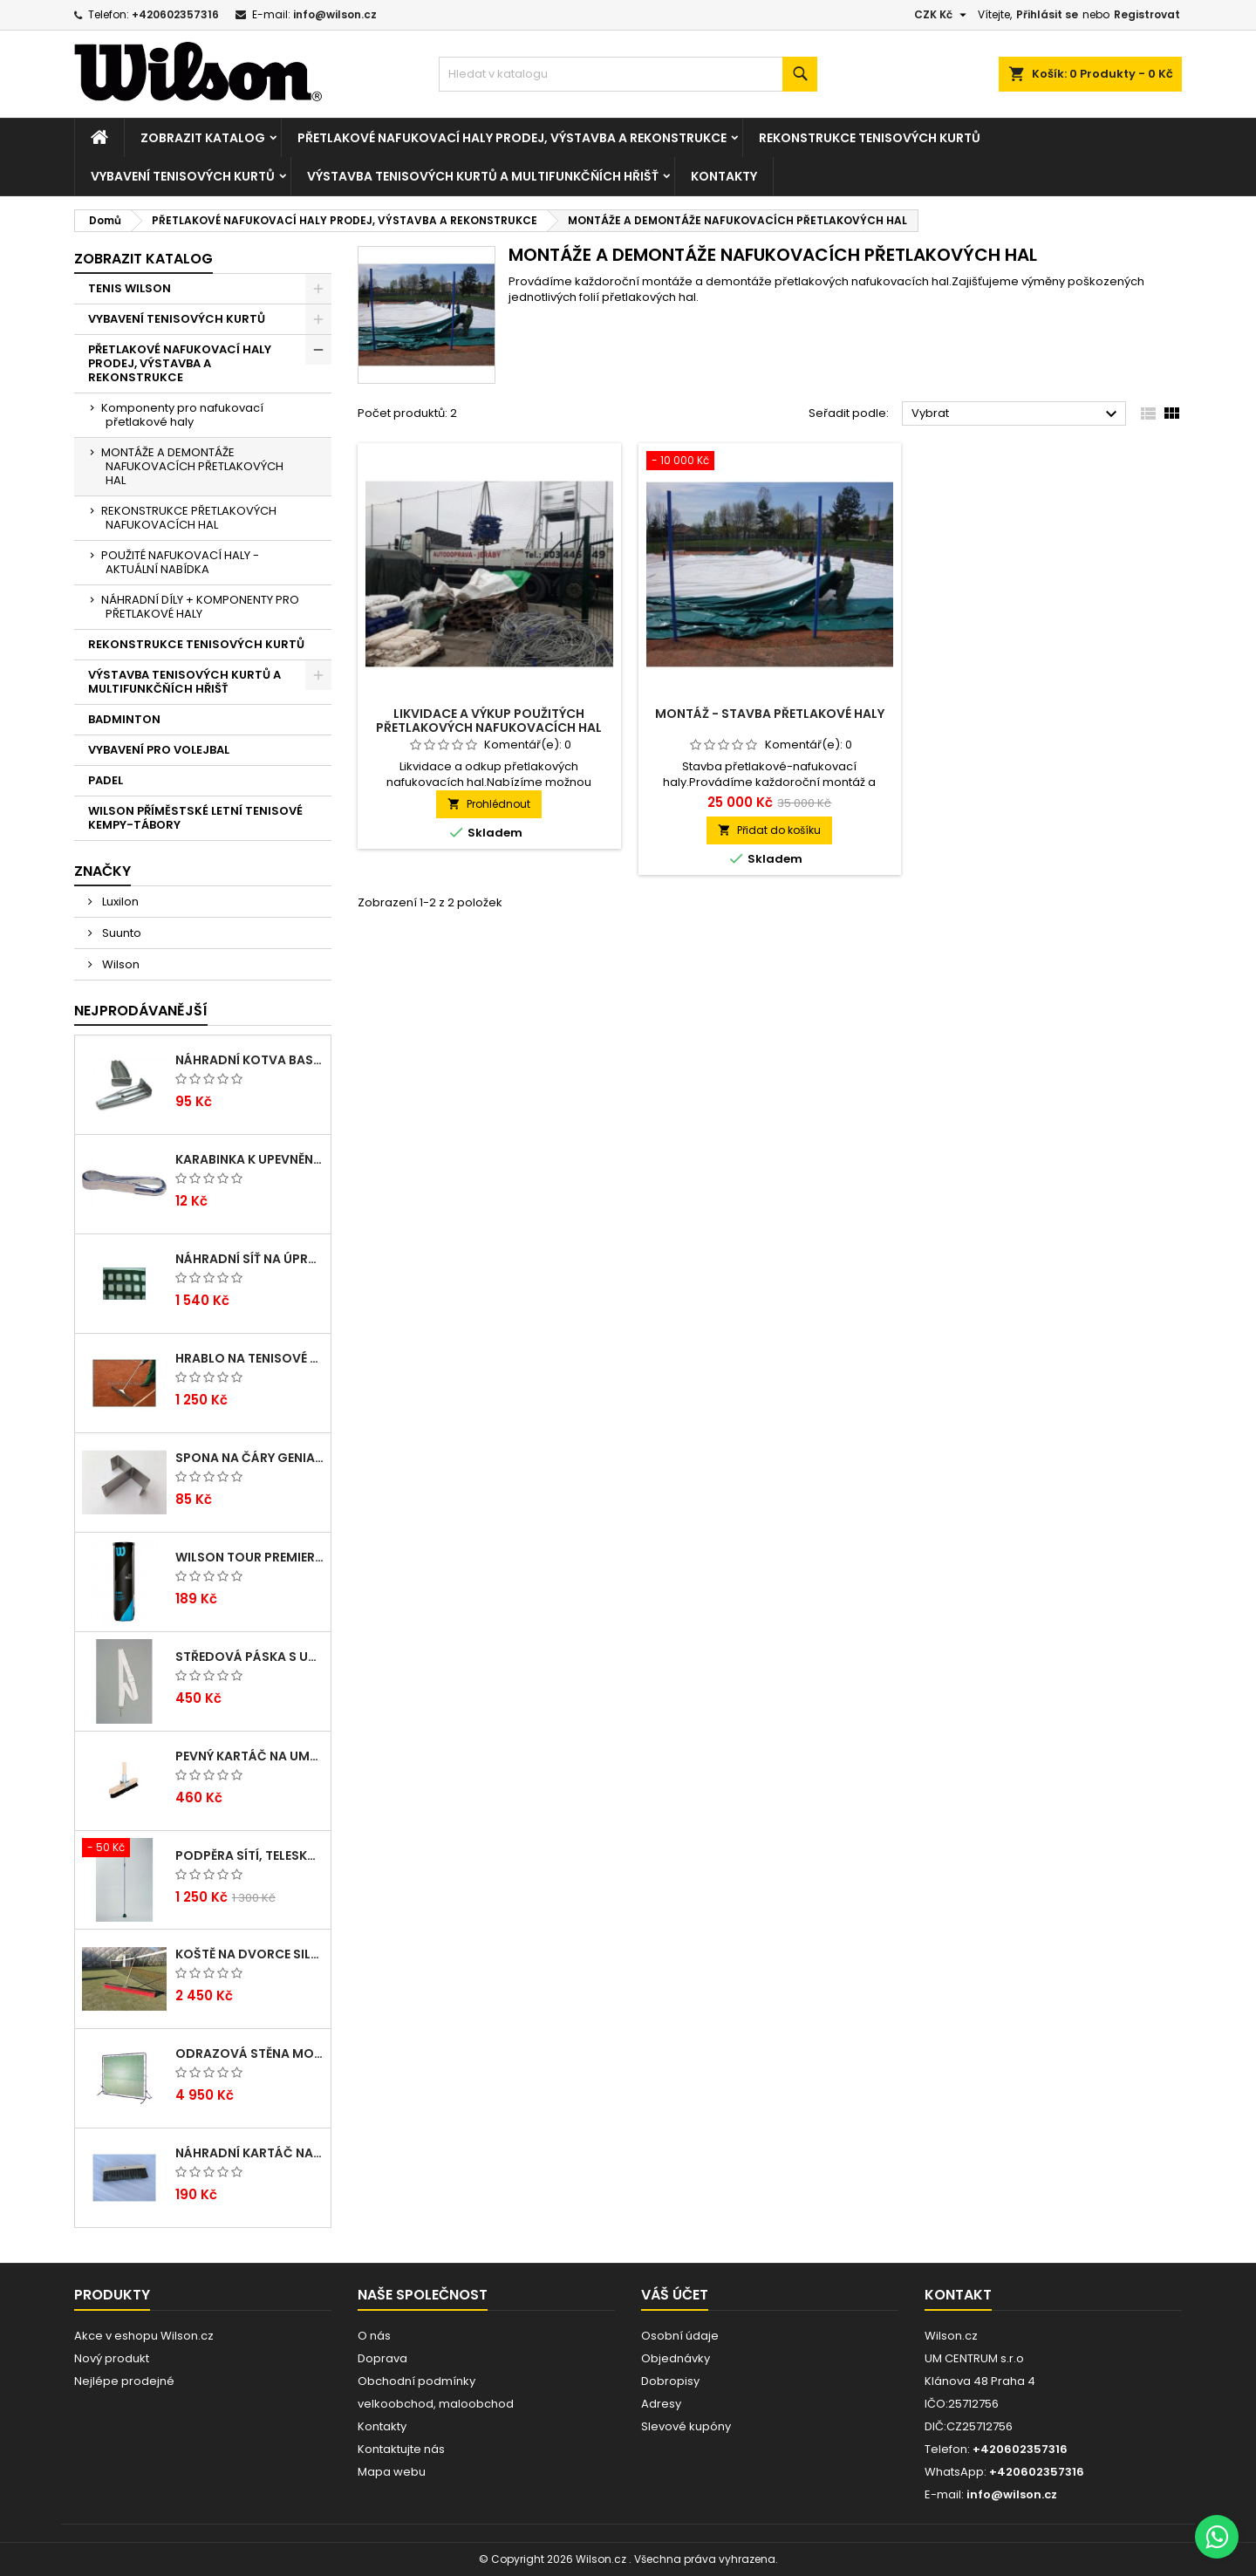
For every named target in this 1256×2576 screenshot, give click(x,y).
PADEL (105, 780)
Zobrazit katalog (202, 138)
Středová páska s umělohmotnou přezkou (249, 1657)
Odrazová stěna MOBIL (249, 2053)
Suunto (120, 933)
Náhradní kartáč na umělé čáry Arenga (249, 2153)
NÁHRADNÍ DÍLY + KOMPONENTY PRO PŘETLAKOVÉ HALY (200, 606)
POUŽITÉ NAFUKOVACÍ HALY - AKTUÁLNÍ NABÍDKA (180, 562)
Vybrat (1016, 414)
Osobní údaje (680, 2335)
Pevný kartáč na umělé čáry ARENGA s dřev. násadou (249, 1756)
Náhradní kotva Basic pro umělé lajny (249, 1060)
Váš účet (674, 2295)
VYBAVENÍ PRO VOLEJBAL (158, 749)
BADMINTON (124, 719)
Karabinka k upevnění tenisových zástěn (249, 1159)
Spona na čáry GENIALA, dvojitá (249, 1458)
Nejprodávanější (141, 1011)
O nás (374, 2335)
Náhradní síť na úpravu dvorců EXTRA (249, 1259)
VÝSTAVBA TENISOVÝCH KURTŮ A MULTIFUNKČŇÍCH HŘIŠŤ (483, 176)
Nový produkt (111, 2358)
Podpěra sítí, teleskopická (249, 1855)
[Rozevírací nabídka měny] (942, 15)
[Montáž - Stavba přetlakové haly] (770, 462)
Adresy (661, 2403)
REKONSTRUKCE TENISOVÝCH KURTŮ (869, 138)
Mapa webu (392, 2471)
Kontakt (958, 2295)
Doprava (382, 2358)
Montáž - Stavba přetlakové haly (769, 713)
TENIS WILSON (129, 288)
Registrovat (1147, 14)
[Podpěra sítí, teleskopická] (124, 1849)
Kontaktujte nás (401, 2449)
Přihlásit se (1047, 14)
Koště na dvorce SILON (249, 1954)
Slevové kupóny (686, 2426)
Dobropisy (670, 2381)
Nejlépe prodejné (124, 2381)
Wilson (119, 964)
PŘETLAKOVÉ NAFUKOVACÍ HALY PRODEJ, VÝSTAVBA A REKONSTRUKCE (512, 138)
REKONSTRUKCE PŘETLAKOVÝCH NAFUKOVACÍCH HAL (188, 517)
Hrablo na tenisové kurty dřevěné (249, 1358)
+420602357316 (175, 14)
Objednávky (675, 2358)
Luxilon (119, 901)
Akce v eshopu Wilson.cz (144, 2335)
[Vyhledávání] (627, 74)
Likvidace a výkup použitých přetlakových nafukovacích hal (489, 720)
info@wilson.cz (335, 14)
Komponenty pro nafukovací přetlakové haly (182, 415)
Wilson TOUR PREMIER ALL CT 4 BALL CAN (249, 1557)
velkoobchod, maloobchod (436, 2403)
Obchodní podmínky (416, 2381)
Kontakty (724, 176)
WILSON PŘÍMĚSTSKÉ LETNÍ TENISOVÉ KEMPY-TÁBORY (195, 818)
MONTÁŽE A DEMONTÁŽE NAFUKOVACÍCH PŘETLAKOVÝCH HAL (192, 466)
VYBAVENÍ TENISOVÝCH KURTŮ (183, 176)
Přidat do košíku (769, 830)
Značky (102, 871)
